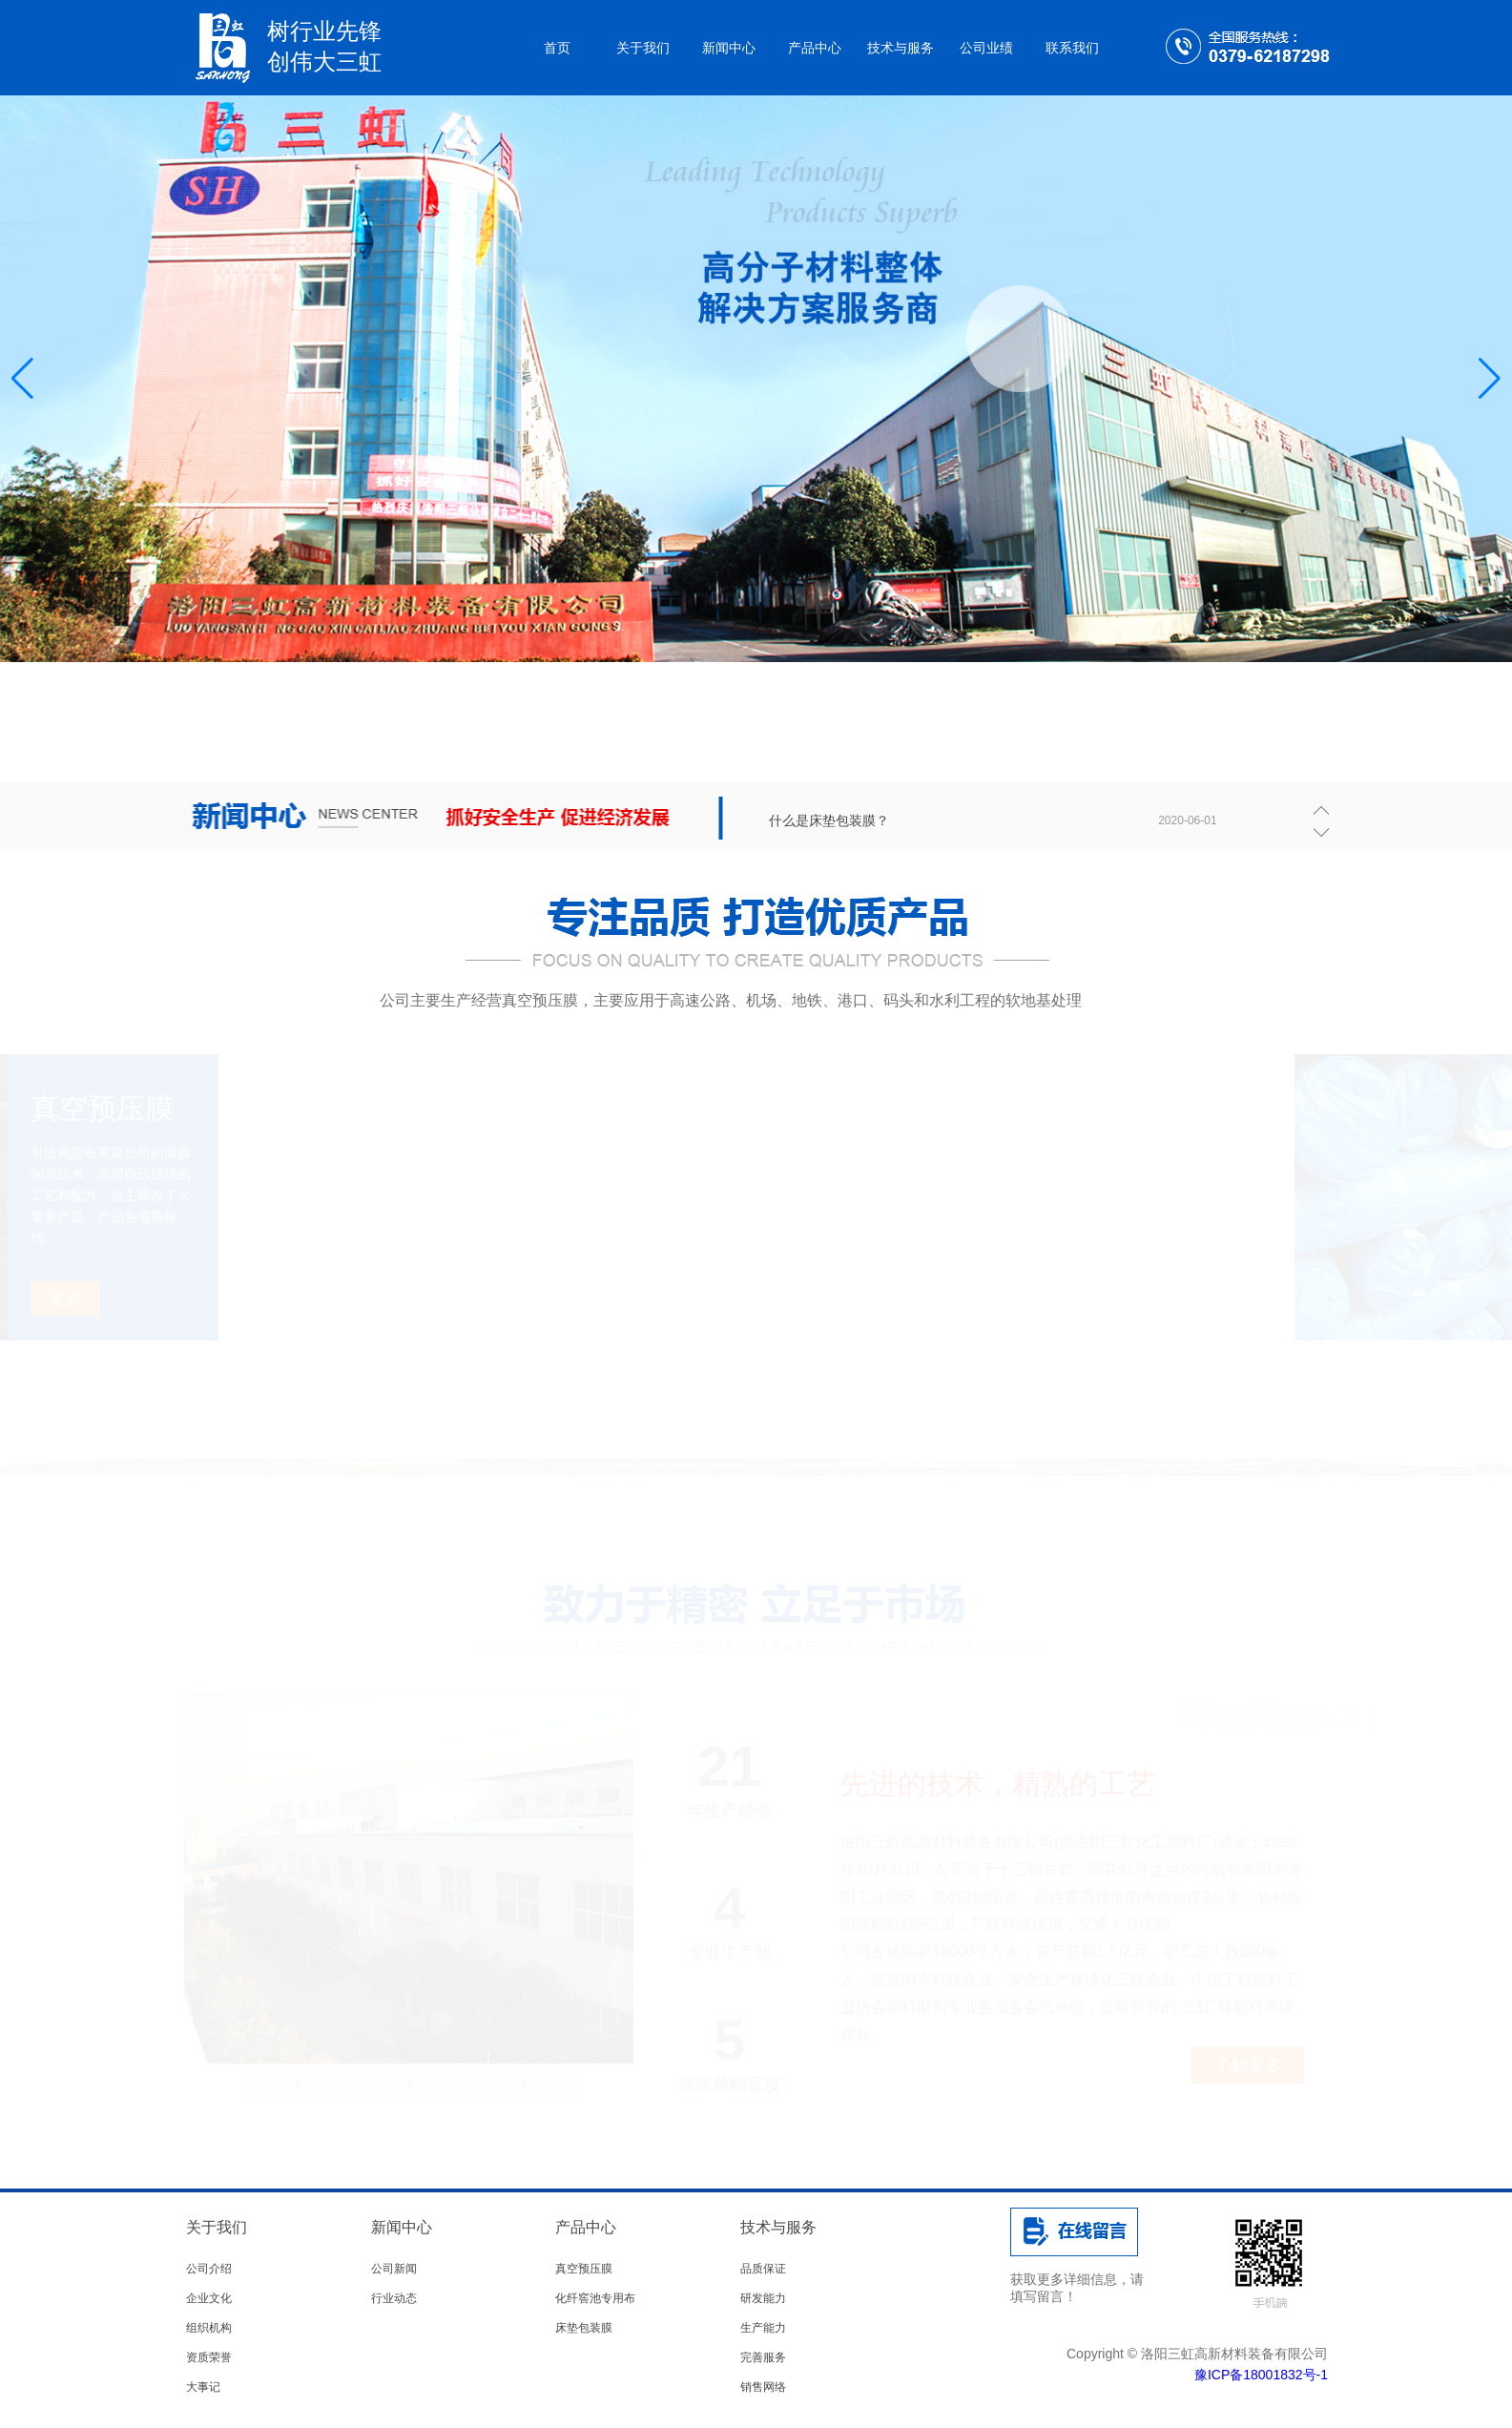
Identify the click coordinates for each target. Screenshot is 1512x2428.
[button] (1489, 379)
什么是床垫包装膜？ (829, 820)
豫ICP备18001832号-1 (1261, 2374)
